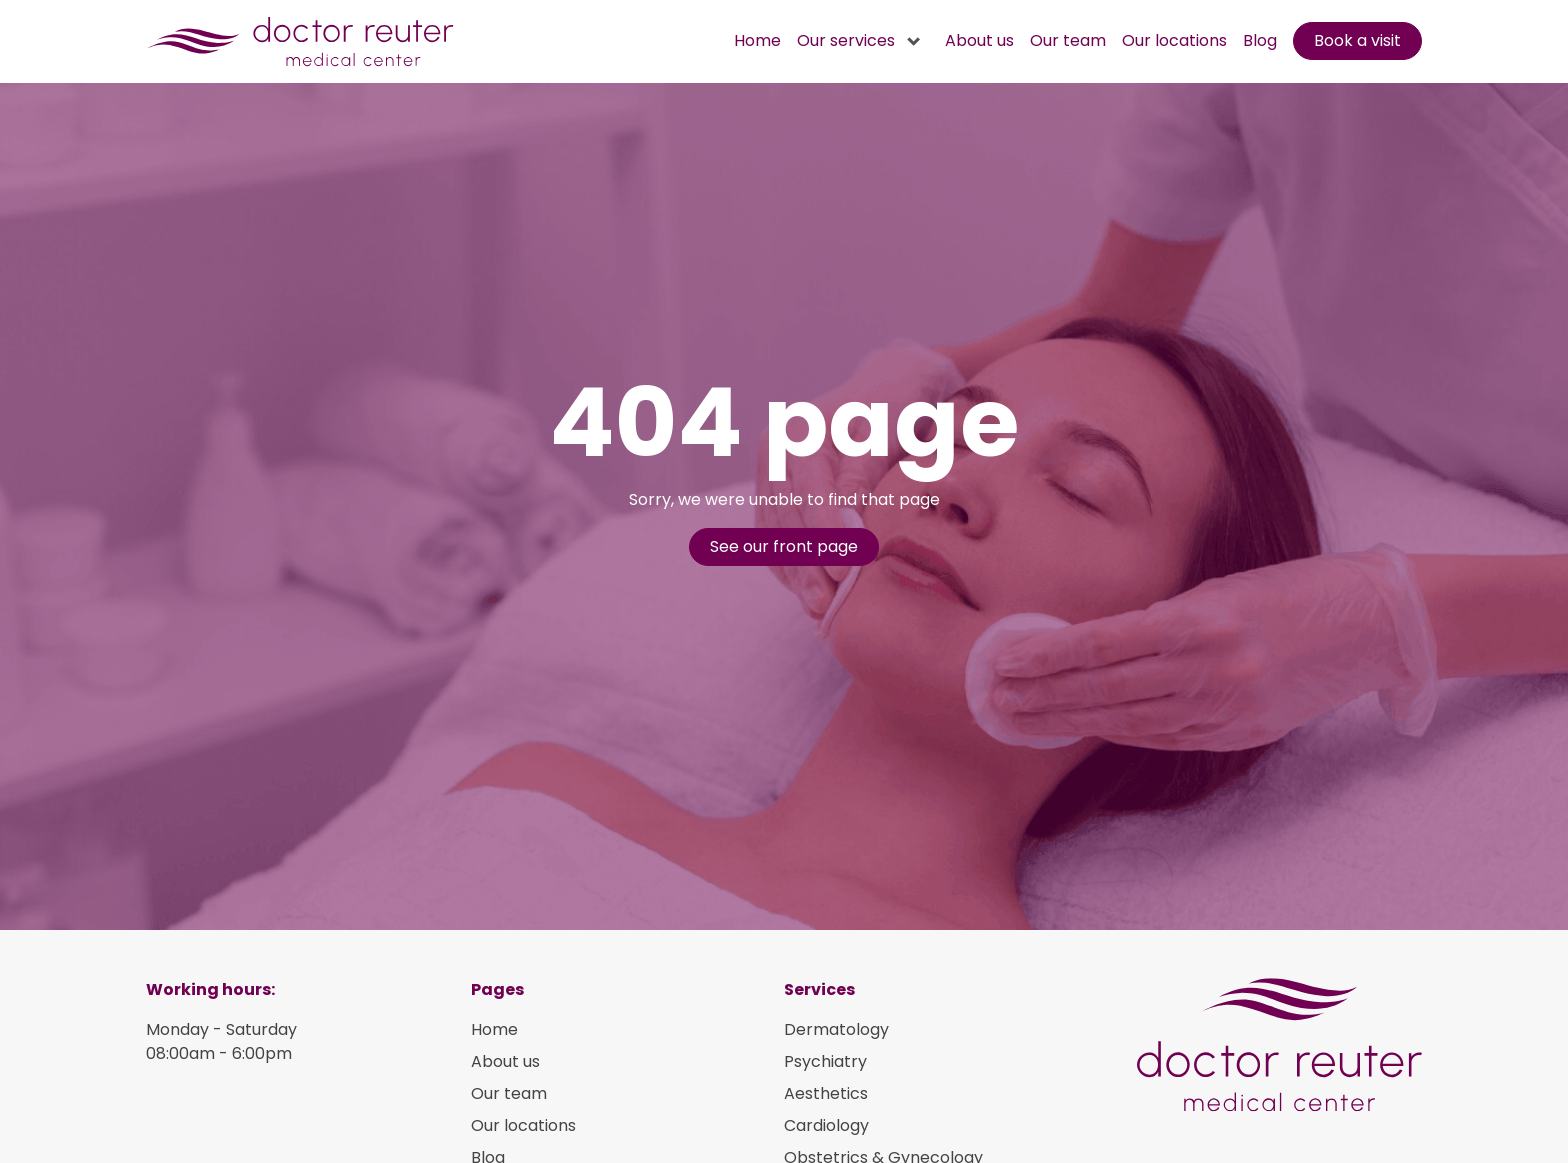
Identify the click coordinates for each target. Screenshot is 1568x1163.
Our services (846, 40)
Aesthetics (826, 1093)
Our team (1068, 40)
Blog (1260, 40)
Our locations (1174, 40)
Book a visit (1357, 40)
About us (979, 40)
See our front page (784, 546)
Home (757, 40)
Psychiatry (825, 1061)
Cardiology (826, 1125)
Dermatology (836, 1029)
